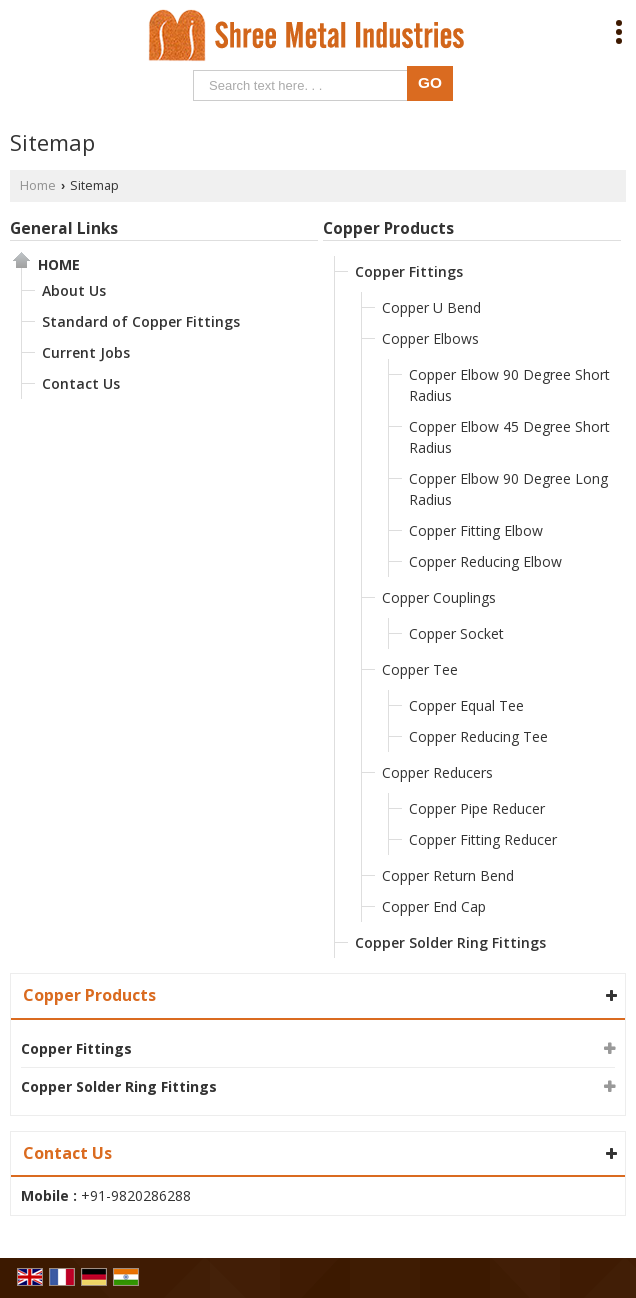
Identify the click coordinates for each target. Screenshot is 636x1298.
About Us (74, 290)
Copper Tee (420, 669)
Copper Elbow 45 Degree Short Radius (509, 437)
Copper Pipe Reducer (477, 808)
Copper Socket (456, 633)
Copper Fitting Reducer (483, 839)
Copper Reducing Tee (478, 736)
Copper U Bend (431, 307)
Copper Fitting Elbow (476, 530)
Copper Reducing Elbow (485, 561)
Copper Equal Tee (466, 705)
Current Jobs (86, 352)
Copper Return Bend (448, 875)
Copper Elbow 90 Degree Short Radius (509, 385)
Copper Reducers (437, 772)
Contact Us (81, 383)
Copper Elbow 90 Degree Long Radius (508, 489)
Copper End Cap (434, 906)
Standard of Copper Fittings (141, 321)
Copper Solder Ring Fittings (450, 942)
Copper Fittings (409, 271)
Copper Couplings (439, 597)
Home (38, 185)
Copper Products (388, 228)
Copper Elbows (430, 338)
